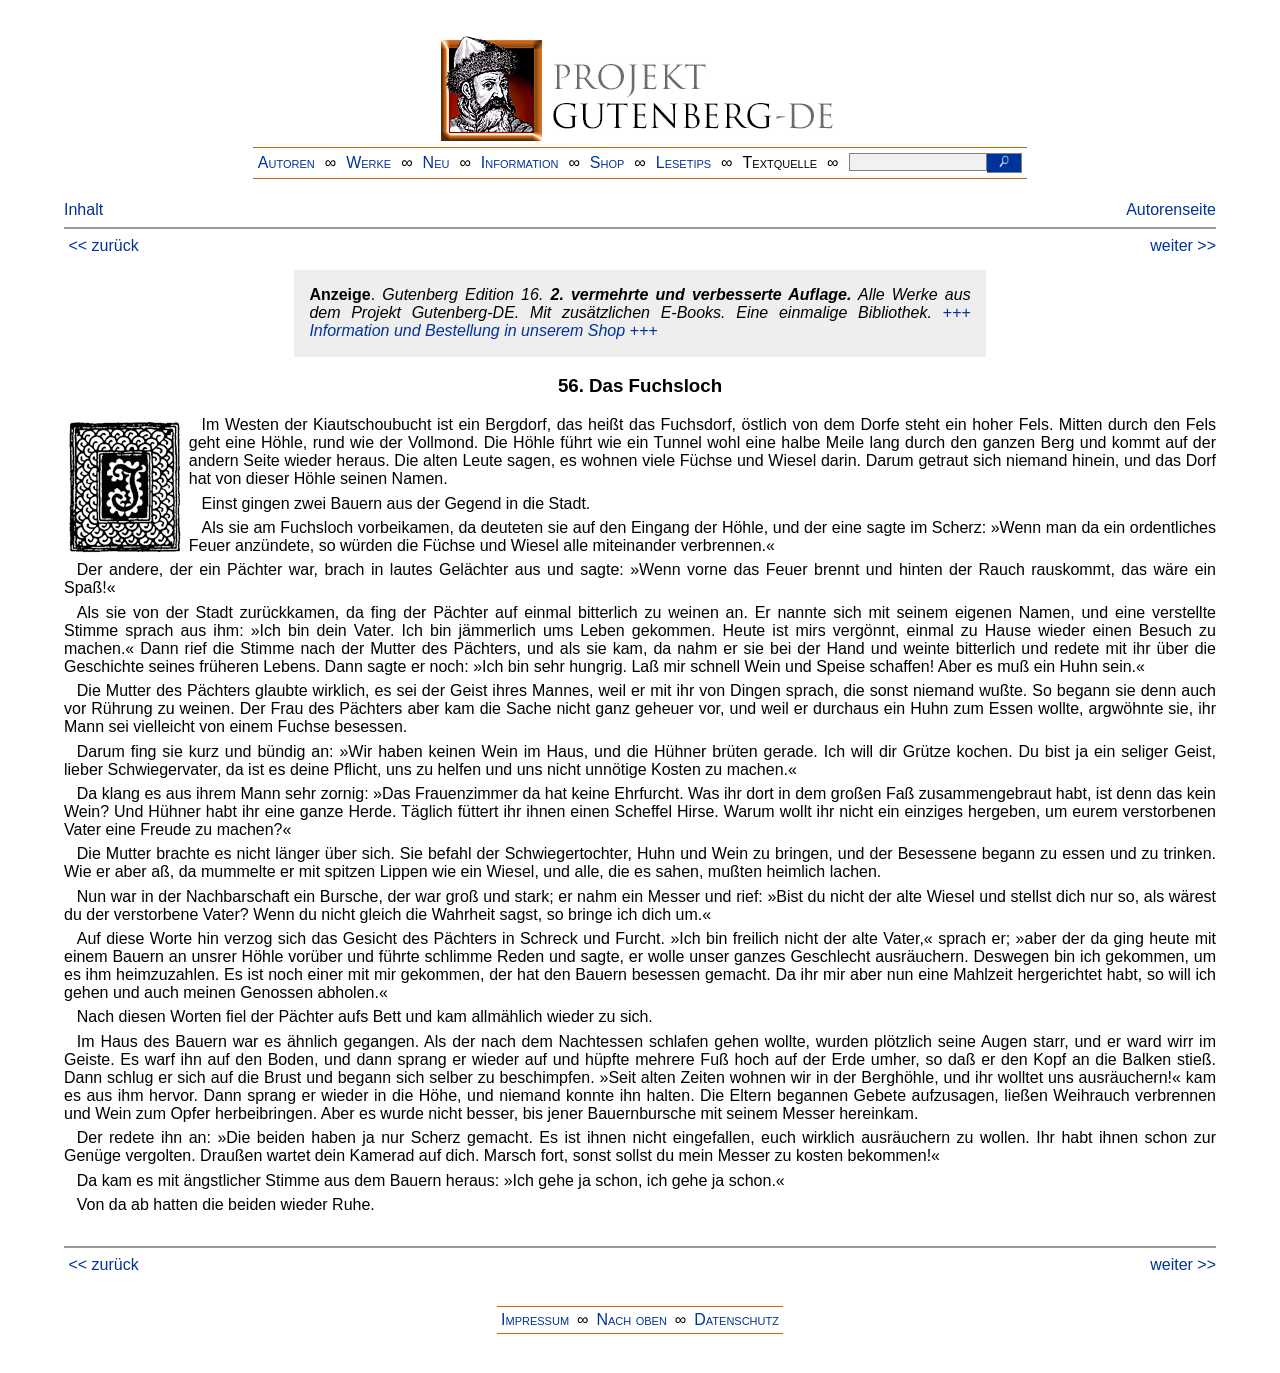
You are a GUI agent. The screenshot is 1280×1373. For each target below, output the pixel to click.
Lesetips (683, 162)
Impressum (535, 1319)
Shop (607, 162)
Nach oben (631, 1319)
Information (520, 162)
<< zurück (103, 245)
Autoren (286, 162)
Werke (368, 162)
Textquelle (780, 162)
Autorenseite (1171, 209)
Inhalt (83, 209)
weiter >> (1183, 245)
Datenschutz (736, 1319)
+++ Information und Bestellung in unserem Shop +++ (639, 321)
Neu (436, 162)
